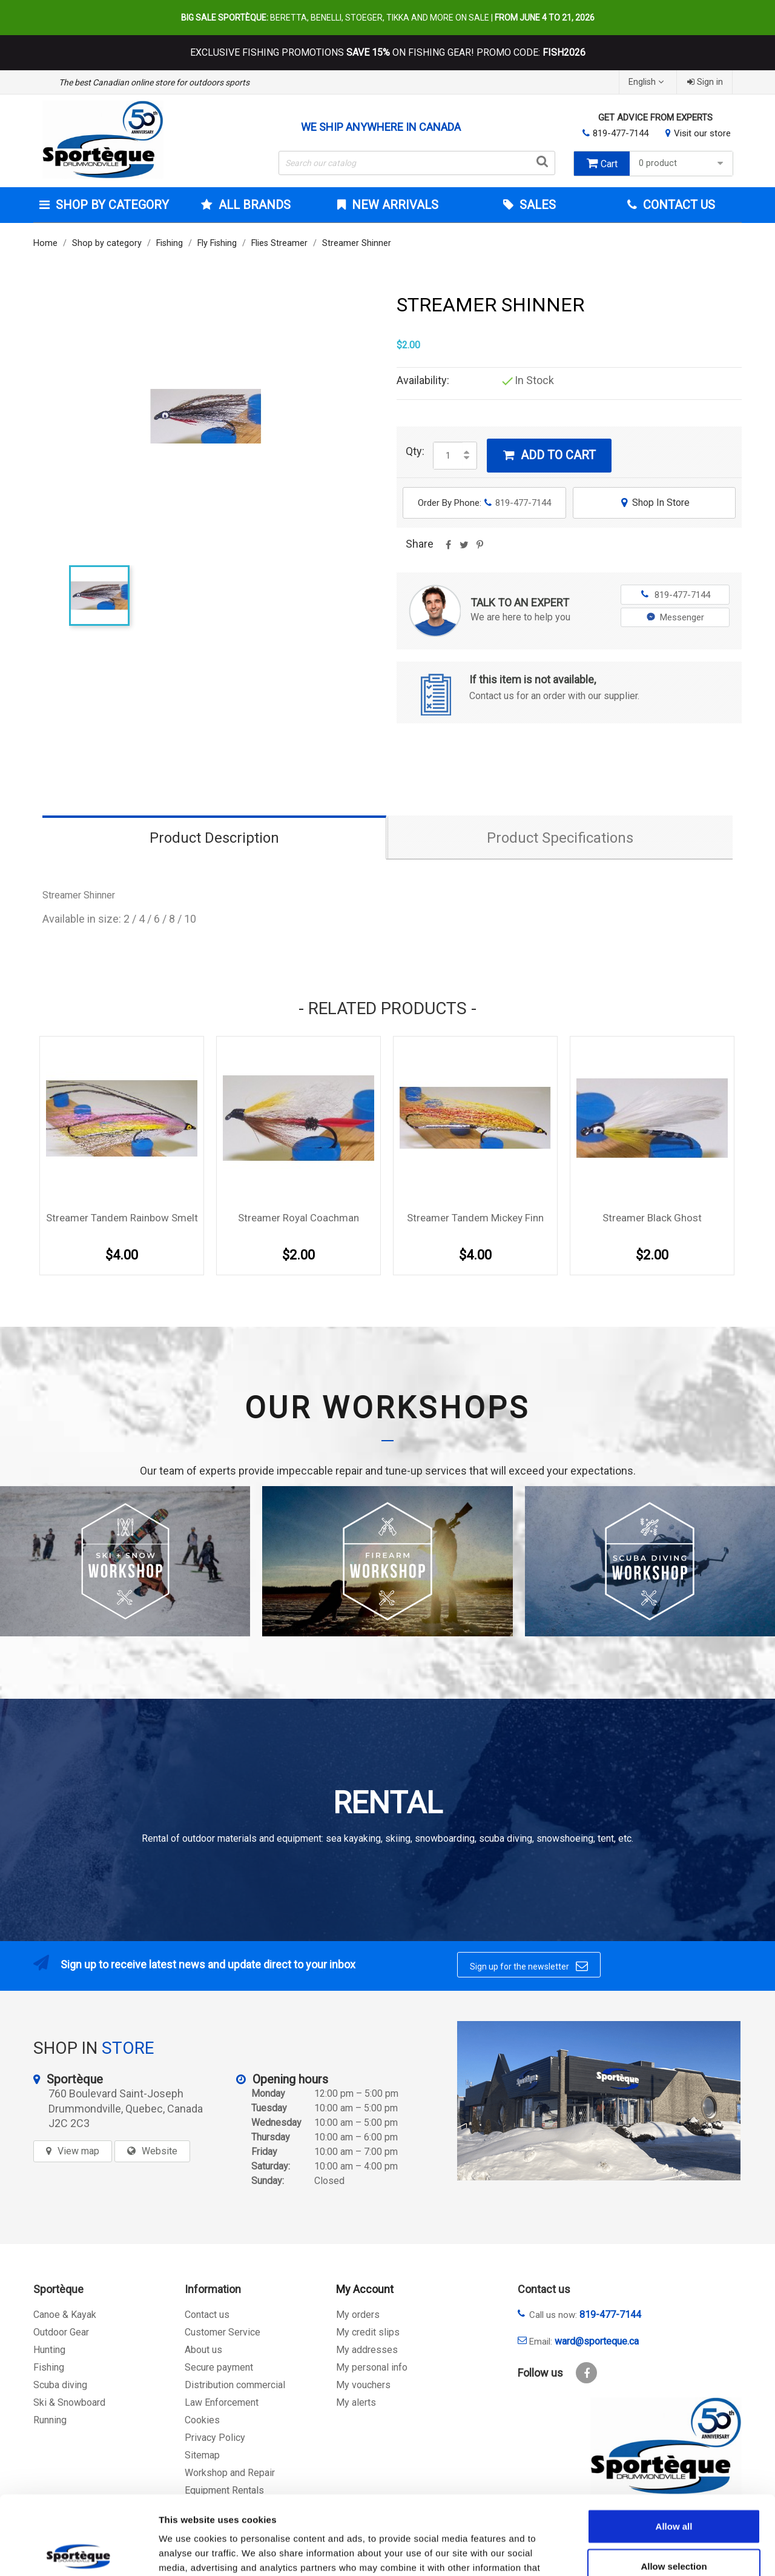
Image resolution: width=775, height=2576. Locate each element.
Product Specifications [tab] (560, 837)
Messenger (675, 617)
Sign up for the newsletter (529, 1966)
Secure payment (219, 2367)
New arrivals (393, 205)
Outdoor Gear (61, 2332)
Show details (635, 2552)
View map (78, 2151)
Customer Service (222, 2332)
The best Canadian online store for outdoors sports (154, 82)
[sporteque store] (598, 2100)
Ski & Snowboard (69, 2402)
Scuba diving (60, 2385)
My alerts (356, 2402)
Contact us (207, 2314)
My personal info (371, 2367)
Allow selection (674, 2487)
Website (159, 2151)
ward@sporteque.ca (597, 2341)
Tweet (463, 549)
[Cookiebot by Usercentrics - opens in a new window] (78, 2552)
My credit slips (368, 2332)
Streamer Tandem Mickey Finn (475, 1218)
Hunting (49, 2349)
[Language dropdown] (647, 82)
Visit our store (702, 133)
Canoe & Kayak (64, 2314)
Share (448, 549)
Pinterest (479, 549)
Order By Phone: (484, 502)
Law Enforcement (222, 2402)
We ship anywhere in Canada (381, 127)
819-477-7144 (620, 133)
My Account (365, 2289)
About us (203, 2349)
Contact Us (677, 205)
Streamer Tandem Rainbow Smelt (122, 1218)
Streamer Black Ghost (652, 1218)
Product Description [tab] (214, 837)
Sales (536, 205)
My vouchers (363, 2385)
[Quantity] (448, 455)
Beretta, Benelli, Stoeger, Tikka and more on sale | (388, 17)
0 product (683, 163)
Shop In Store (654, 502)
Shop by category (111, 205)
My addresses (367, 2349)
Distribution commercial (235, 2385)
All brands (253, 205)
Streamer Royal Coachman (298, 1218)
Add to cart (549, 455)
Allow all (674, 2447)
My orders (358, 2314)
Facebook (586, 2372)
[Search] (417, 163)
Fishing (48, 2367)
